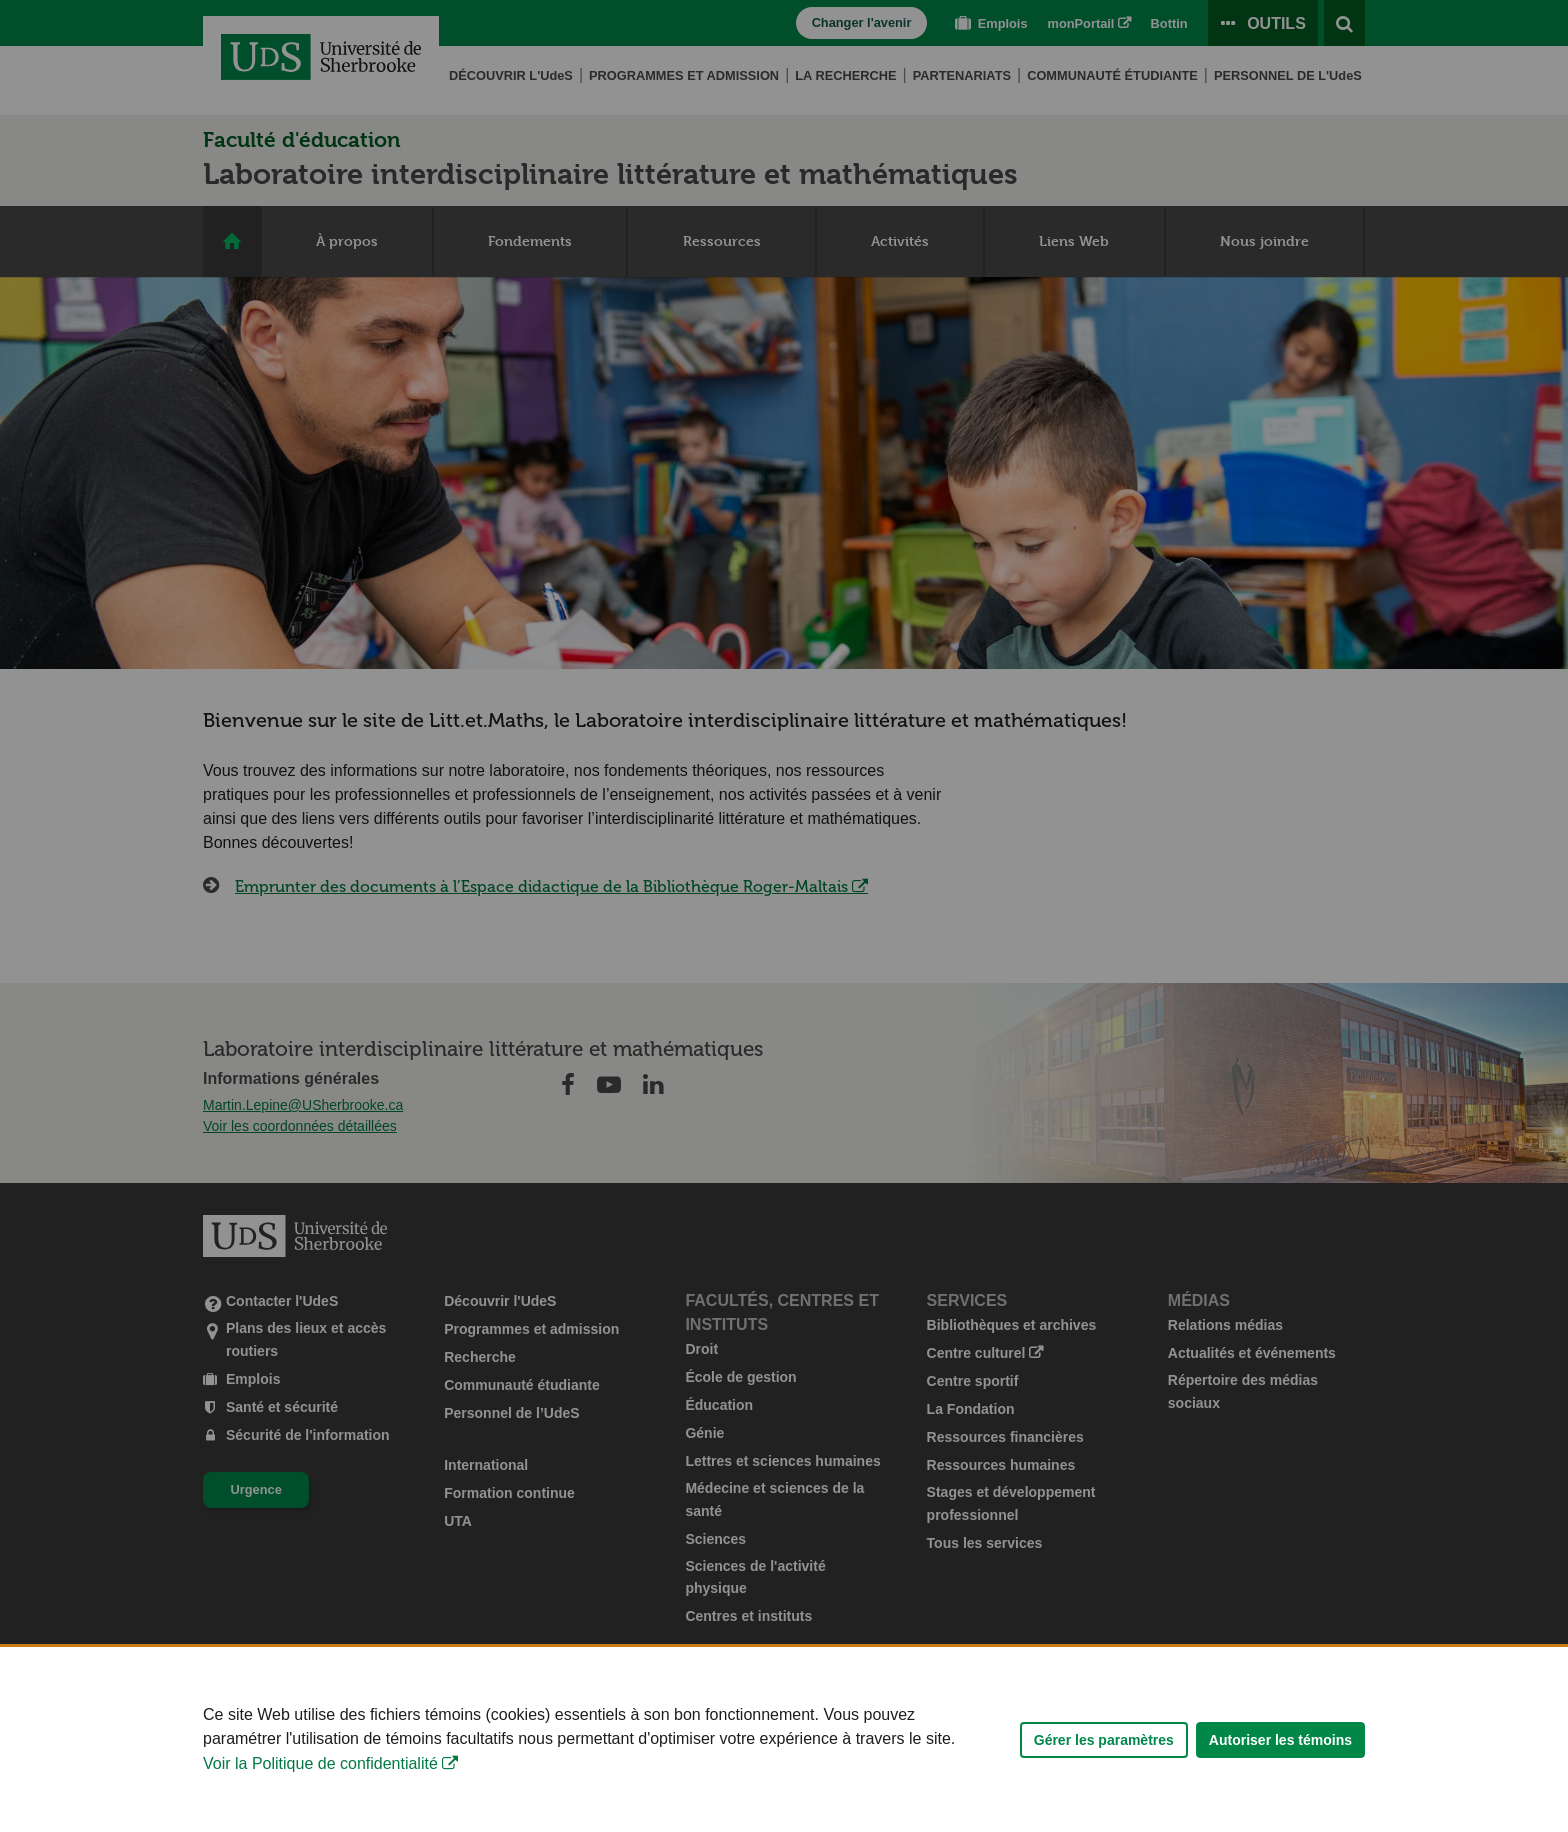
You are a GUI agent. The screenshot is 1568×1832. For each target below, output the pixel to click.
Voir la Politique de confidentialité (320, 1782)
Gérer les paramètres (1104, 1759)
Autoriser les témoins (1280, 1759)
